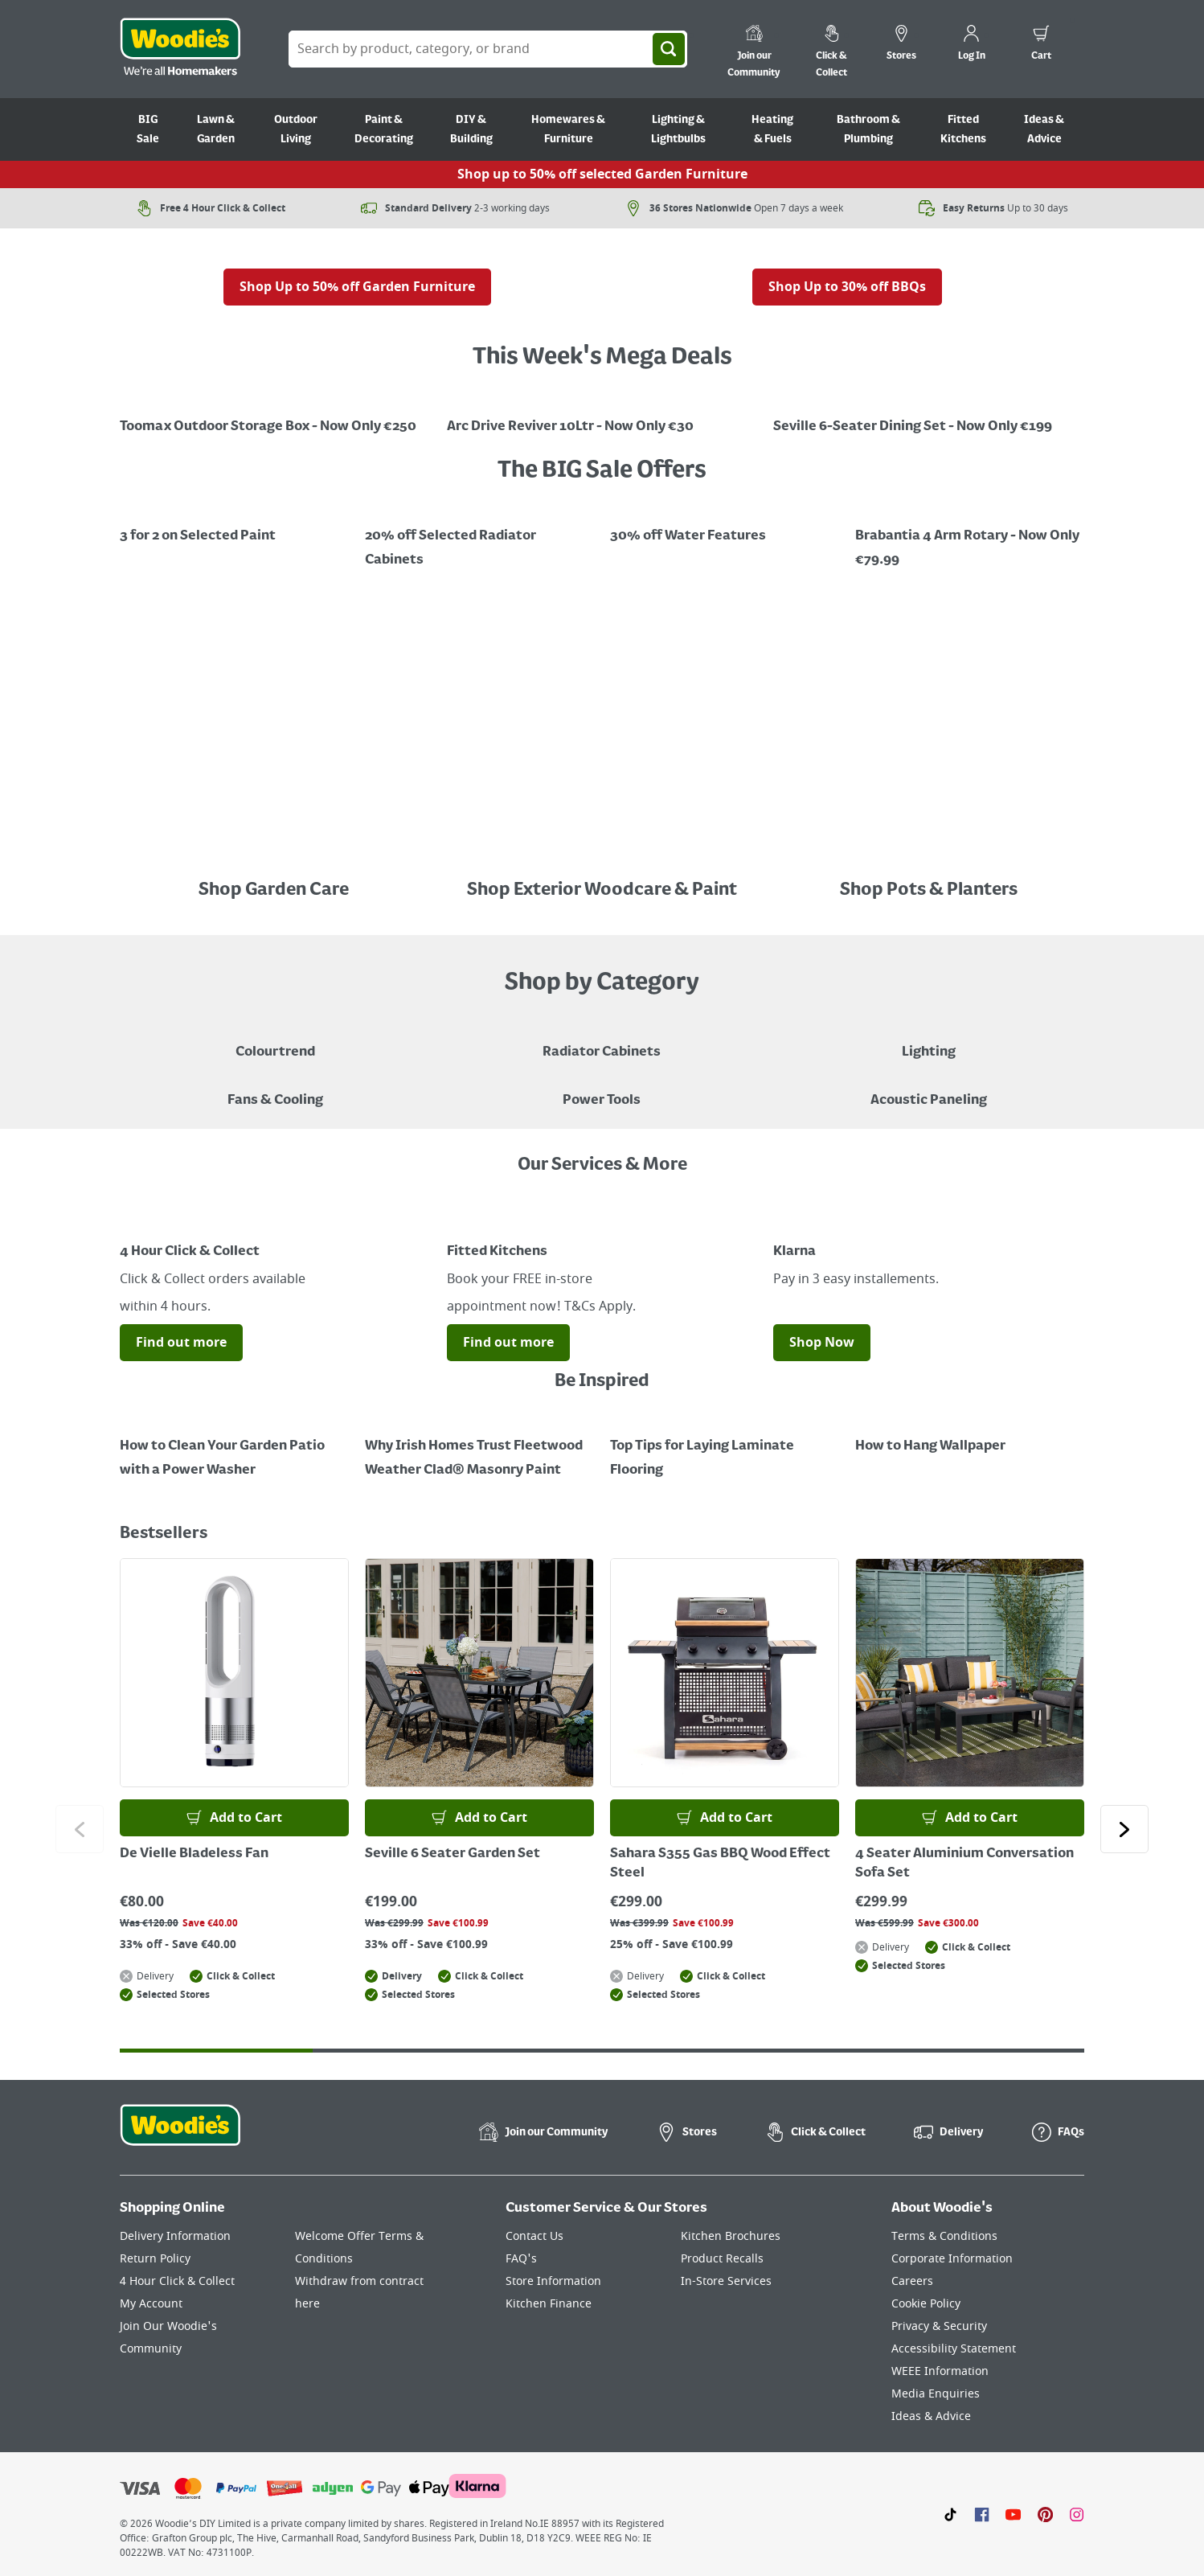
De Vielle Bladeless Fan (194, 1854)
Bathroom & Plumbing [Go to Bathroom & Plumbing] (868, 129)
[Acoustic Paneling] (928, 1088)
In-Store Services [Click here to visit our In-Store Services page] (726, 2281)
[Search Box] (488, 49)
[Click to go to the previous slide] (79, 1829)
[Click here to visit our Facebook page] (981, 2514)
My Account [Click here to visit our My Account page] (151, 2303)
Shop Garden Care (275, 890)
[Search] (668, 49)
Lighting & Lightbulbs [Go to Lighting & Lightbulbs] (678, 129)
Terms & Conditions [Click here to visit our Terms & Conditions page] (944, 2236)
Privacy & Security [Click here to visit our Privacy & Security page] (939, 2326)
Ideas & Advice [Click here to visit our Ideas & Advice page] (931, 2416)
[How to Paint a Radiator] (479, 1446)
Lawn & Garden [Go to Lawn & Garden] (216, 129)
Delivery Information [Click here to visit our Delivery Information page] (175, 2236)
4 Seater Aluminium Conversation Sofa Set (964, 1863)
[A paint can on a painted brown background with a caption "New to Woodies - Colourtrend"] (275, 1040)
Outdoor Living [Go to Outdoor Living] (295, 129)
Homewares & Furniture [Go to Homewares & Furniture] (568, 129)
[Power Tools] (602, 1088)
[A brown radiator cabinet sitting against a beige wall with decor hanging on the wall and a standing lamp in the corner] (602, 1040)
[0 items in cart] (1041, 45)
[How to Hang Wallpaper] (969, 1434)
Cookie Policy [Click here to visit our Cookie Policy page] (925, 2303)
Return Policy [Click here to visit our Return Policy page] (155, 2258)
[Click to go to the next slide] (1124, 1829)
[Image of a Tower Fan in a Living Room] (275, 1088)
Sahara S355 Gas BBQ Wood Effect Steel (720, 1863)
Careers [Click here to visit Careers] (912, 2281)
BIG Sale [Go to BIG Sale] (148, 129)
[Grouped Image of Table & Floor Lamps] (929, 1040)
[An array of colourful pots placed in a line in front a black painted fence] (928, 858)
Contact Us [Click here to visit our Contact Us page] (534, 2236)
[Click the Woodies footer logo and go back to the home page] (180, 2135)
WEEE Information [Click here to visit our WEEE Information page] (940, 2371)
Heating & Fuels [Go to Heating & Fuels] (772, 129)
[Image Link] (275, 858)
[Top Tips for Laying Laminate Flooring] (724, 1446)
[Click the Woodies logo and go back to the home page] (180, 49)
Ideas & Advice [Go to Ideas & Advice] (1044, 129)
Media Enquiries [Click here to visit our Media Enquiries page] (935, 2393)
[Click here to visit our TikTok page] (950, 2514)
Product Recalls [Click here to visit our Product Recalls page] (722, 2258)
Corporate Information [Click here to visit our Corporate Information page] (952, 2258)
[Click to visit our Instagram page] (1076, 2514)
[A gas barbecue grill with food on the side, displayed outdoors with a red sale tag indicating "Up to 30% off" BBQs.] (847, 256)
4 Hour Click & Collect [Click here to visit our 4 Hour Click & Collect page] (177, 2281)
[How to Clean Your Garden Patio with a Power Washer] (234, 1446)
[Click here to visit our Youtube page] (1013, 2514)
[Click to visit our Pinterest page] (1045, 2514)
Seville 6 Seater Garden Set (452, 1854)
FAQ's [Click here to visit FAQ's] (521, 2258)
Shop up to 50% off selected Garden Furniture (602, 174)
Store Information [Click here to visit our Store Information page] (553, 2281)
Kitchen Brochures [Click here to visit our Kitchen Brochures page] (730, 2236)
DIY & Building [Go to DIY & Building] (471, 129)
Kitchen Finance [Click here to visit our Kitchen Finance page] (549, 2303)
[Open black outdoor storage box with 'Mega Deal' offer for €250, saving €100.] (275, 415)
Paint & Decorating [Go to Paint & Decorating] (383, 129)
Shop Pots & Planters (929, 890)
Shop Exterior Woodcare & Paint (602, 890)
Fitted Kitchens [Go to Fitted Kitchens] (963, 129)
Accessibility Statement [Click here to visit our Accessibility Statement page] (953, 2348)
